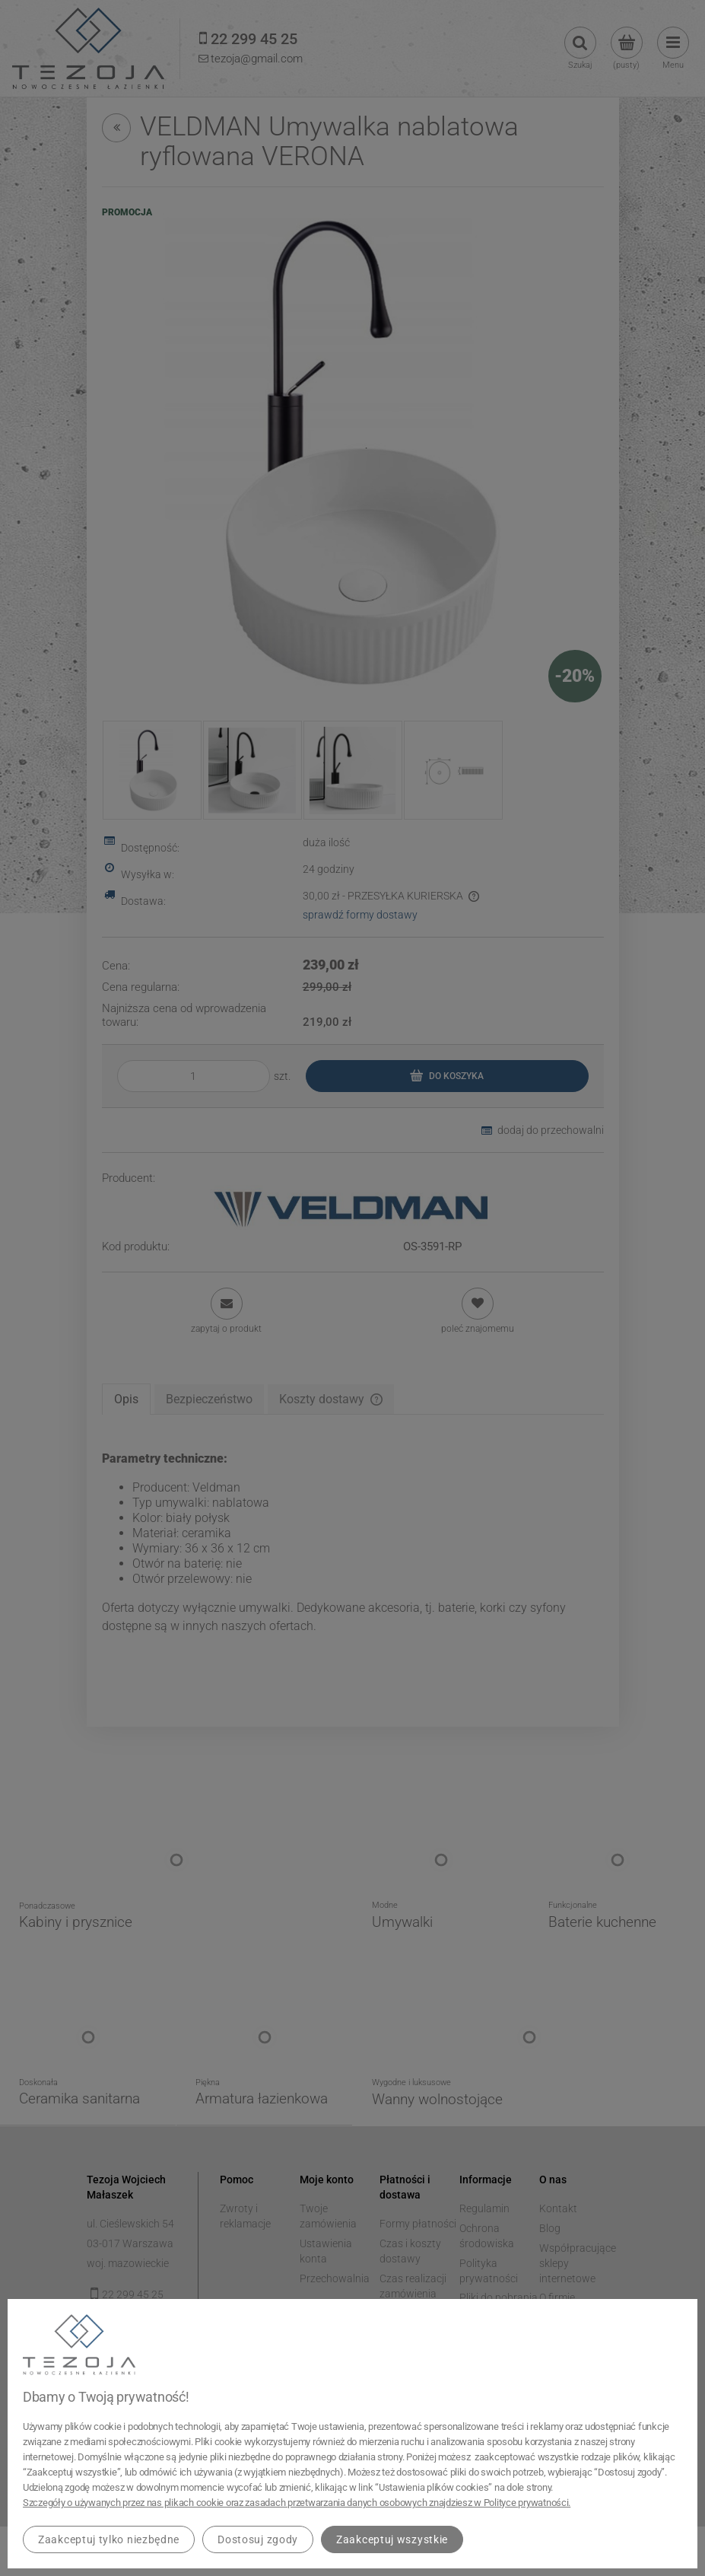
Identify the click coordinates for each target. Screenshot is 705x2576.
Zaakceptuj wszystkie (392, 2539)
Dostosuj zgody (258, 2539)
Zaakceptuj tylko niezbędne (108, 2539)
